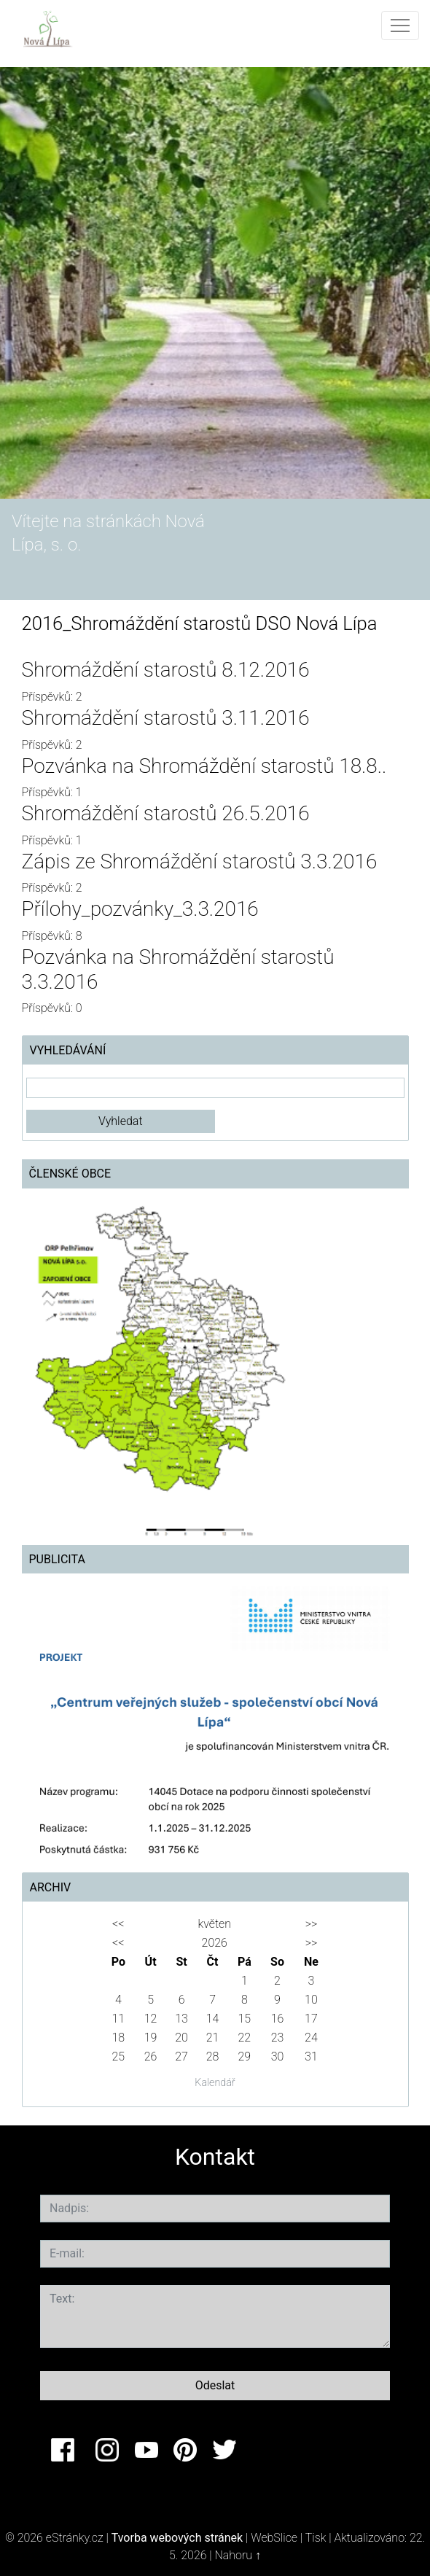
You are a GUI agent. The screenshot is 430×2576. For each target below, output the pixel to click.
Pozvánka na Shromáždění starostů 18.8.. (204, 766)
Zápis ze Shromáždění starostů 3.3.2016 (200, 861)
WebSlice (274, 2538)
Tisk (316, 2538)
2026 (214, 1943)
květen (214, 1924)
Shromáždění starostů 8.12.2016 (166, 670)
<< (118, 1924)
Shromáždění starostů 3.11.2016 (166, 718)
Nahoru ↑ (238, 2555)
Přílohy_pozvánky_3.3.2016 (140, 909)
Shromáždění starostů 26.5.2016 (166, 813)
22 (244, 2037)
